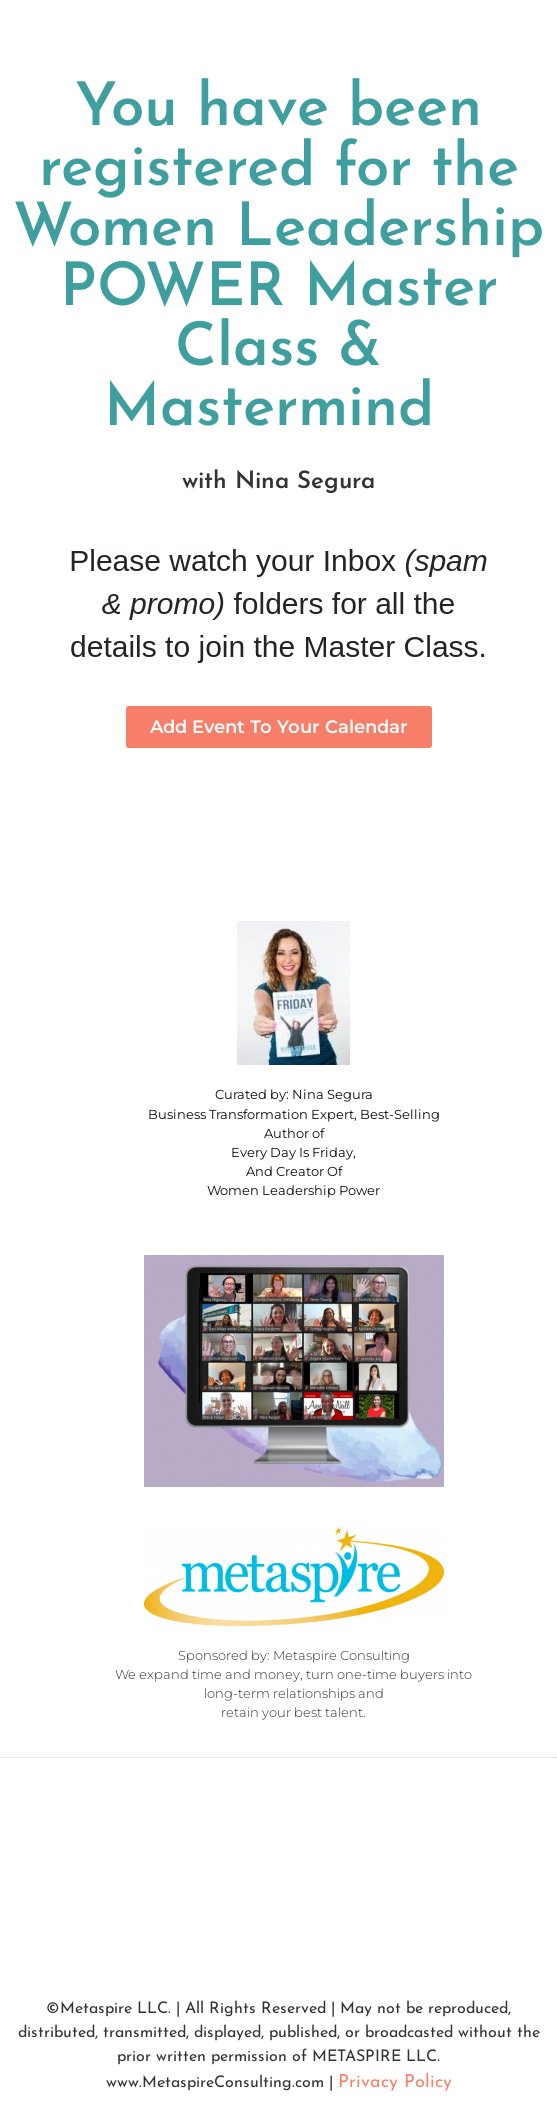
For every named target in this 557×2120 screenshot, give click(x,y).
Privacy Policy (395, 2082)
